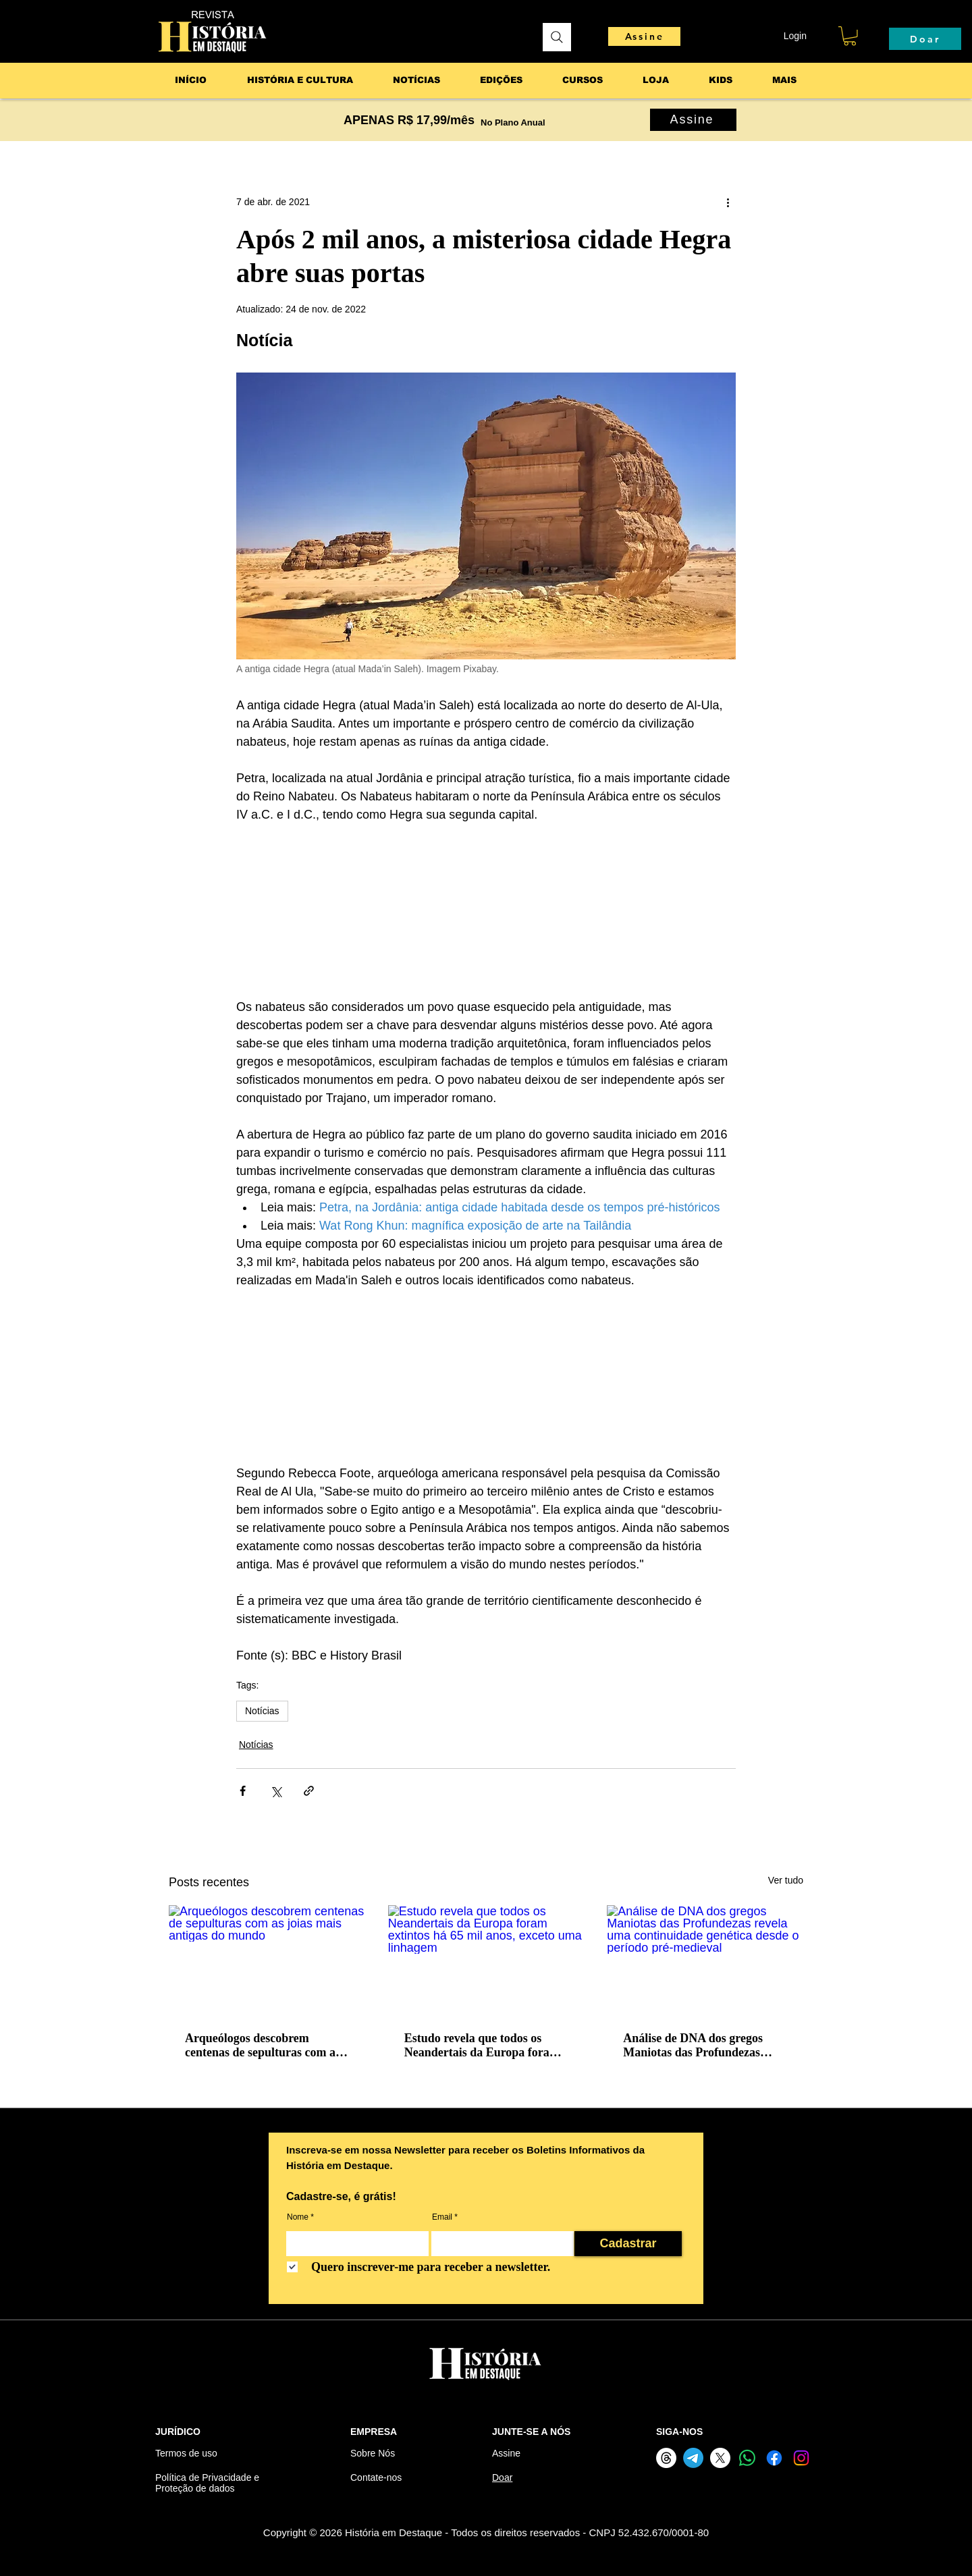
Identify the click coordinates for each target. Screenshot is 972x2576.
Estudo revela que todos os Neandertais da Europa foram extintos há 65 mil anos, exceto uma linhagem (482, 2045)
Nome (297, 2217)
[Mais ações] (728, 202)
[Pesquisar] (557, 37)
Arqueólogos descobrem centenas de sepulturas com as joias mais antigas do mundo (262, 2045)
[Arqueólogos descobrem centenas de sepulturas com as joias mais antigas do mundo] (267, 1960)
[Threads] (666, 2458)
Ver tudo (785, 1880)
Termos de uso (186, 2453)
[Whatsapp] (747, 2458)
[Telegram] (693, 2458)
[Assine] (644, 36)
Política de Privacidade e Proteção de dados (207, 2483)
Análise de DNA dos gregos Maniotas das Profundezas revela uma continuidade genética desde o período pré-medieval (698, 2045)
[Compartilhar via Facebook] (242, 1790)
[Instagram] (801, 2458)
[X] (720, 2458)
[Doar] (925, 39)
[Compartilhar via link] (308, 1790)
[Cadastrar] (628, 2243)
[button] (849, 36)
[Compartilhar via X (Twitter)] (275, 1790)
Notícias (262, 1710)
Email (442, 2217)
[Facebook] (774, 2458)
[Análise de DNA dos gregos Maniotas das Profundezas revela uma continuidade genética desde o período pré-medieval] (705, 1960)
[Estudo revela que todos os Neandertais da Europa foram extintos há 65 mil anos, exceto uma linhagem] (486, 1960)
